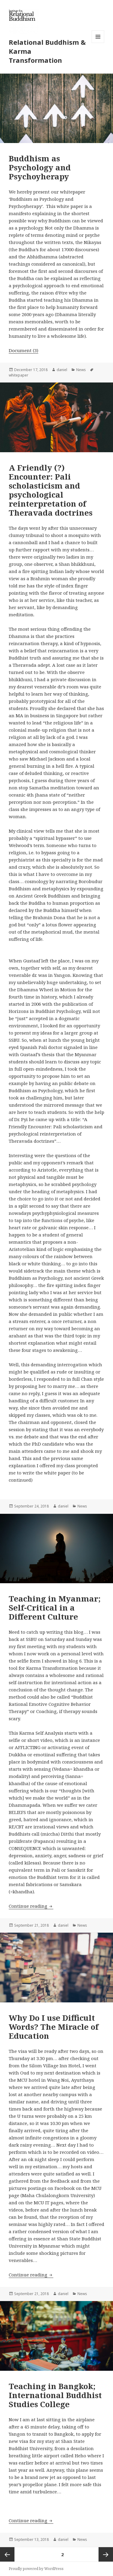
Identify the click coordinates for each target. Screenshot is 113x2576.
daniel (62, 369)
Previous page (7, 2554)
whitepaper (18, 375)
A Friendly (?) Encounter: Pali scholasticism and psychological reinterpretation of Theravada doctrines (51, 490)
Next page (106, 2554)
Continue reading (31, 1906)
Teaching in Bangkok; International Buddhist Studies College (55, 2395)
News (81, 369)
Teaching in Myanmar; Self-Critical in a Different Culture (55, 1607)
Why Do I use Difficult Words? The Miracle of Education (54, 2026)
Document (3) (23, 350)
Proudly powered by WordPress (36, 2568)
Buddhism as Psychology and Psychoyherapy (40, 167)
